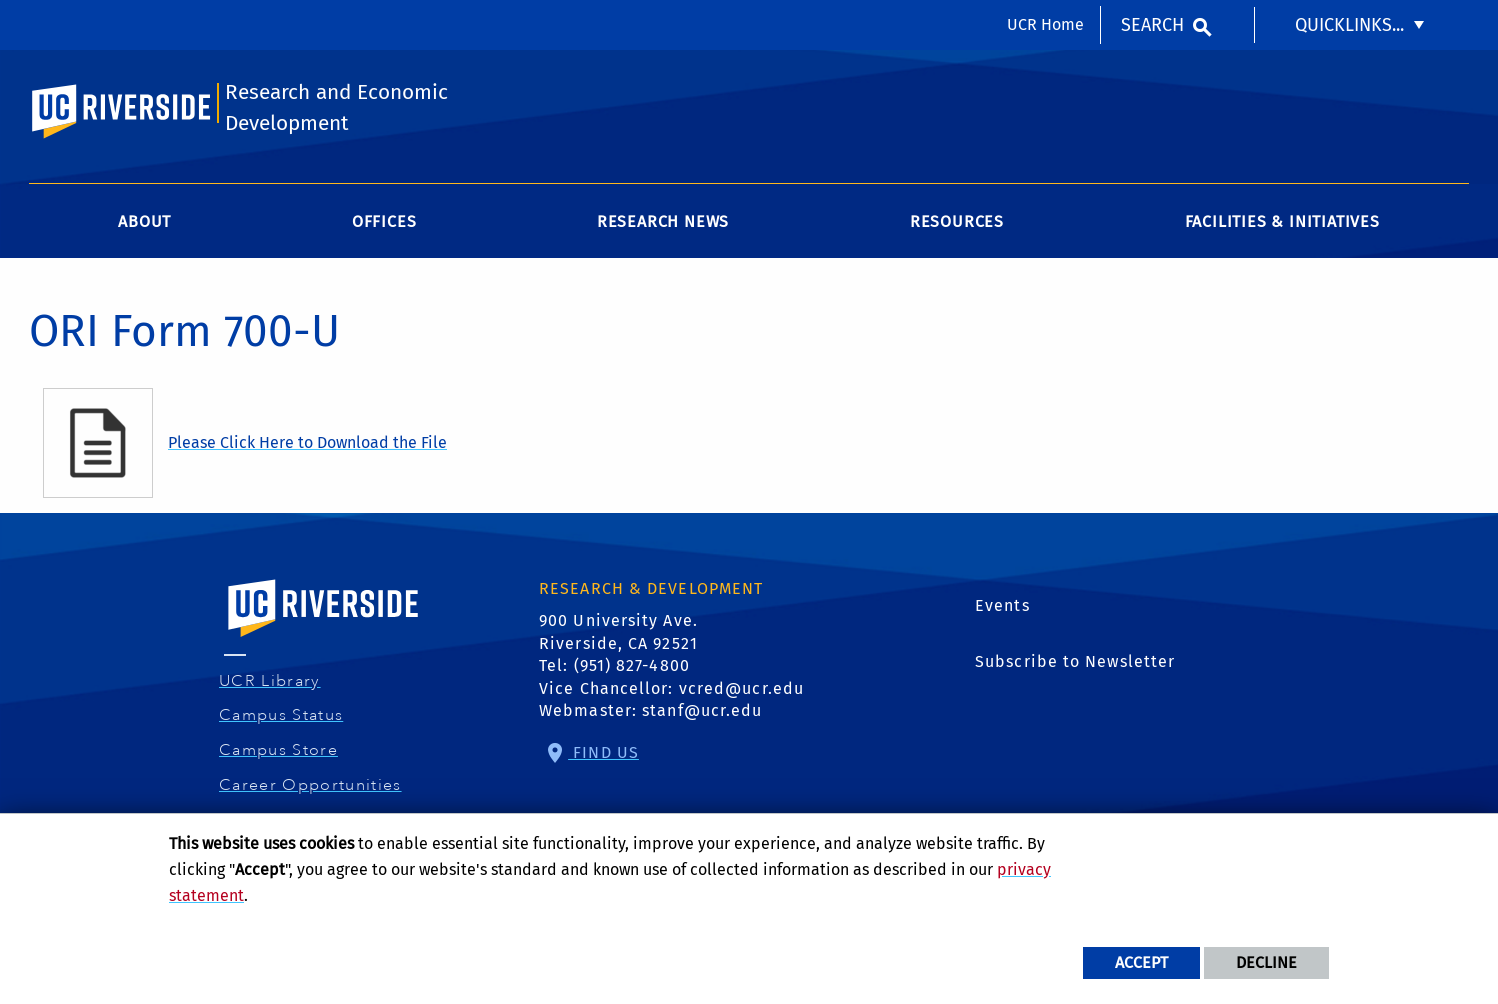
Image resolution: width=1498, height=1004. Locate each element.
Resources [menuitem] (957, 221)
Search (1152, 25)
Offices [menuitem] (384, 221)
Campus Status (283, 715)
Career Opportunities (313, 785)
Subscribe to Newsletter (1075, 661)
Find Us (603, 752)
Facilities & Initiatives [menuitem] (1282, 221)
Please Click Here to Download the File (307, 442)
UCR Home (1045, 24)
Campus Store (281, 750)
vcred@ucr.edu (741, 688)
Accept (1141, 962)
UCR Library (272, 681)
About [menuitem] (144, 221)
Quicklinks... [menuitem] (1349, 25)
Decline (1266, 962)
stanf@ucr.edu (702, 710)
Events (1002, 605)
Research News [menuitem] (663, 221)
